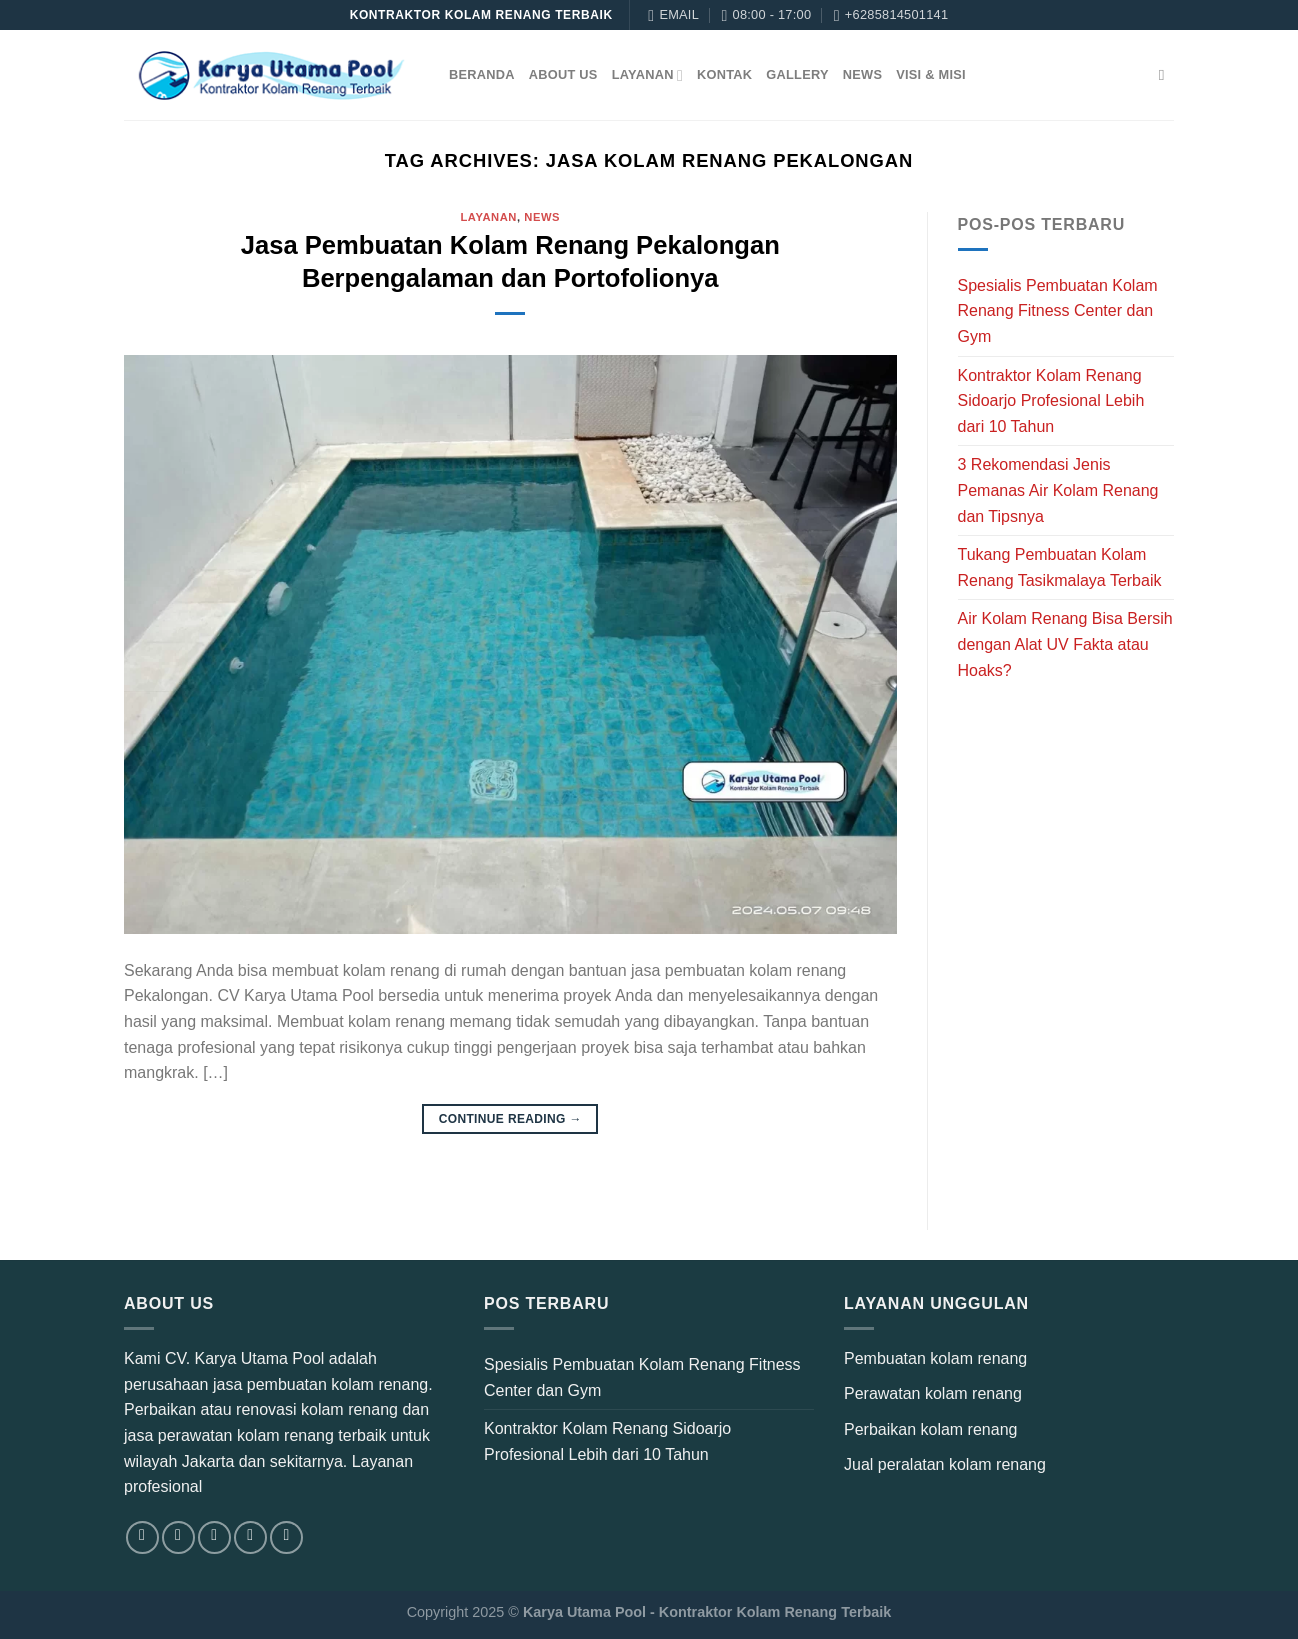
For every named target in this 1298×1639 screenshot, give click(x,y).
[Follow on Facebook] (142, 1537)
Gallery (797, 74)
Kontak (724, 74)
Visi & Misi (931, 74)
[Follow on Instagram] (178, 1537)
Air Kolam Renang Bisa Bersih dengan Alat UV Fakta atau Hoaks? (1065, 644)
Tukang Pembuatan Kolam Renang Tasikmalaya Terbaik (1060, 567)
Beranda (482, 74)
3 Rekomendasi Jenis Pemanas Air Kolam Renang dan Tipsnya (1058, 490)
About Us (563, 74)
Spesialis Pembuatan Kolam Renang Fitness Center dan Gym (1058, 311)
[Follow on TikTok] (214, 1537)
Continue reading (510, 1119)
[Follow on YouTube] (286, 1537)
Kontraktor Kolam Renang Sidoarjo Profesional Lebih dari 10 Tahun (1051, 401)
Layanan (647, 75)
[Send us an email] (250, 1537)
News (862, 74)
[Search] (1166, 75)
